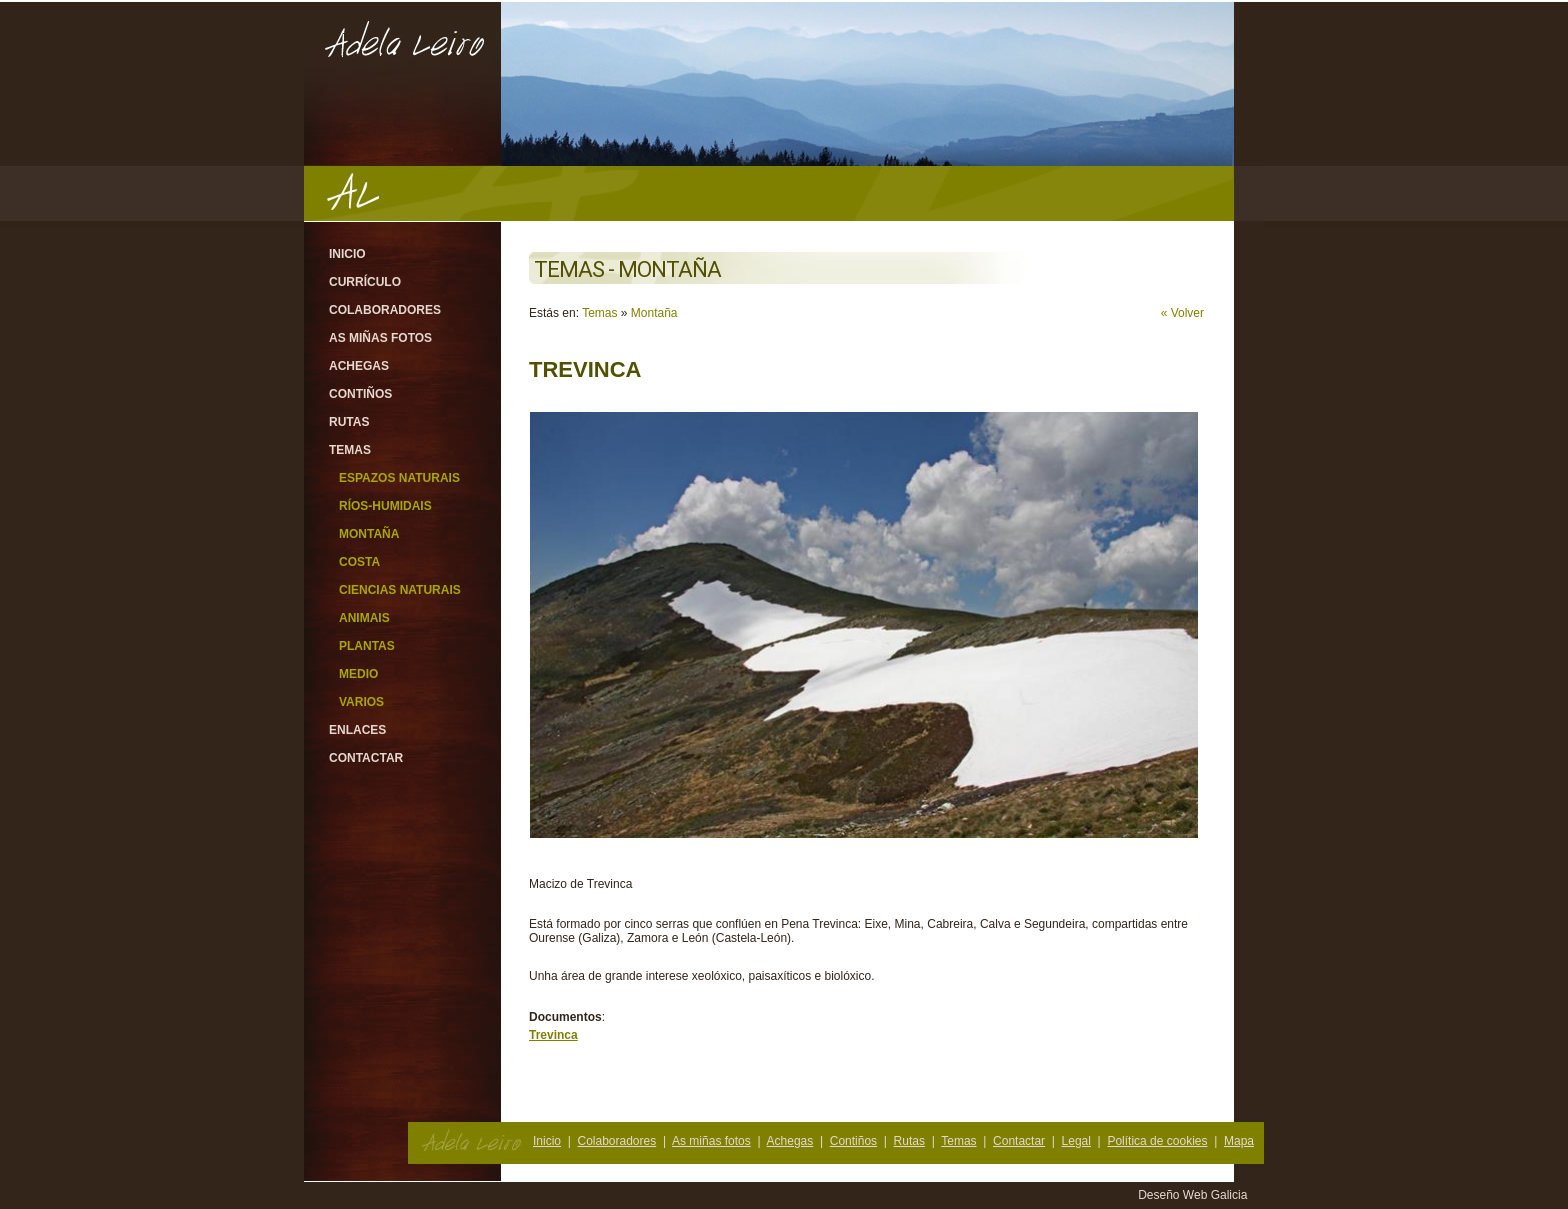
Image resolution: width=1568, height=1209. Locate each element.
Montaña (369, 534)
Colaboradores (385, 310)
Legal (1076, 1141)
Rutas (349, 422)
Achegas (359, 366)
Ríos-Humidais (385, 506)
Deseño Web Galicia (1194, 1195)
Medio (358, 674)
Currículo (365, 282)
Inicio (347, 254)
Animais (364, 618)
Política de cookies (1157, 1141)
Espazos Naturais (399, 478)
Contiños (360, 394)
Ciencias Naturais (400, 590)
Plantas (367, 646)
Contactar (366, 758)
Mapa (1239, 1141)
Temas (350, 450)
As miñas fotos (380, 338)
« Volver (1182, 313)
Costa (359, 562)
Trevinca (553, 1035)
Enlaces (357, 730)
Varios (361, 702)
